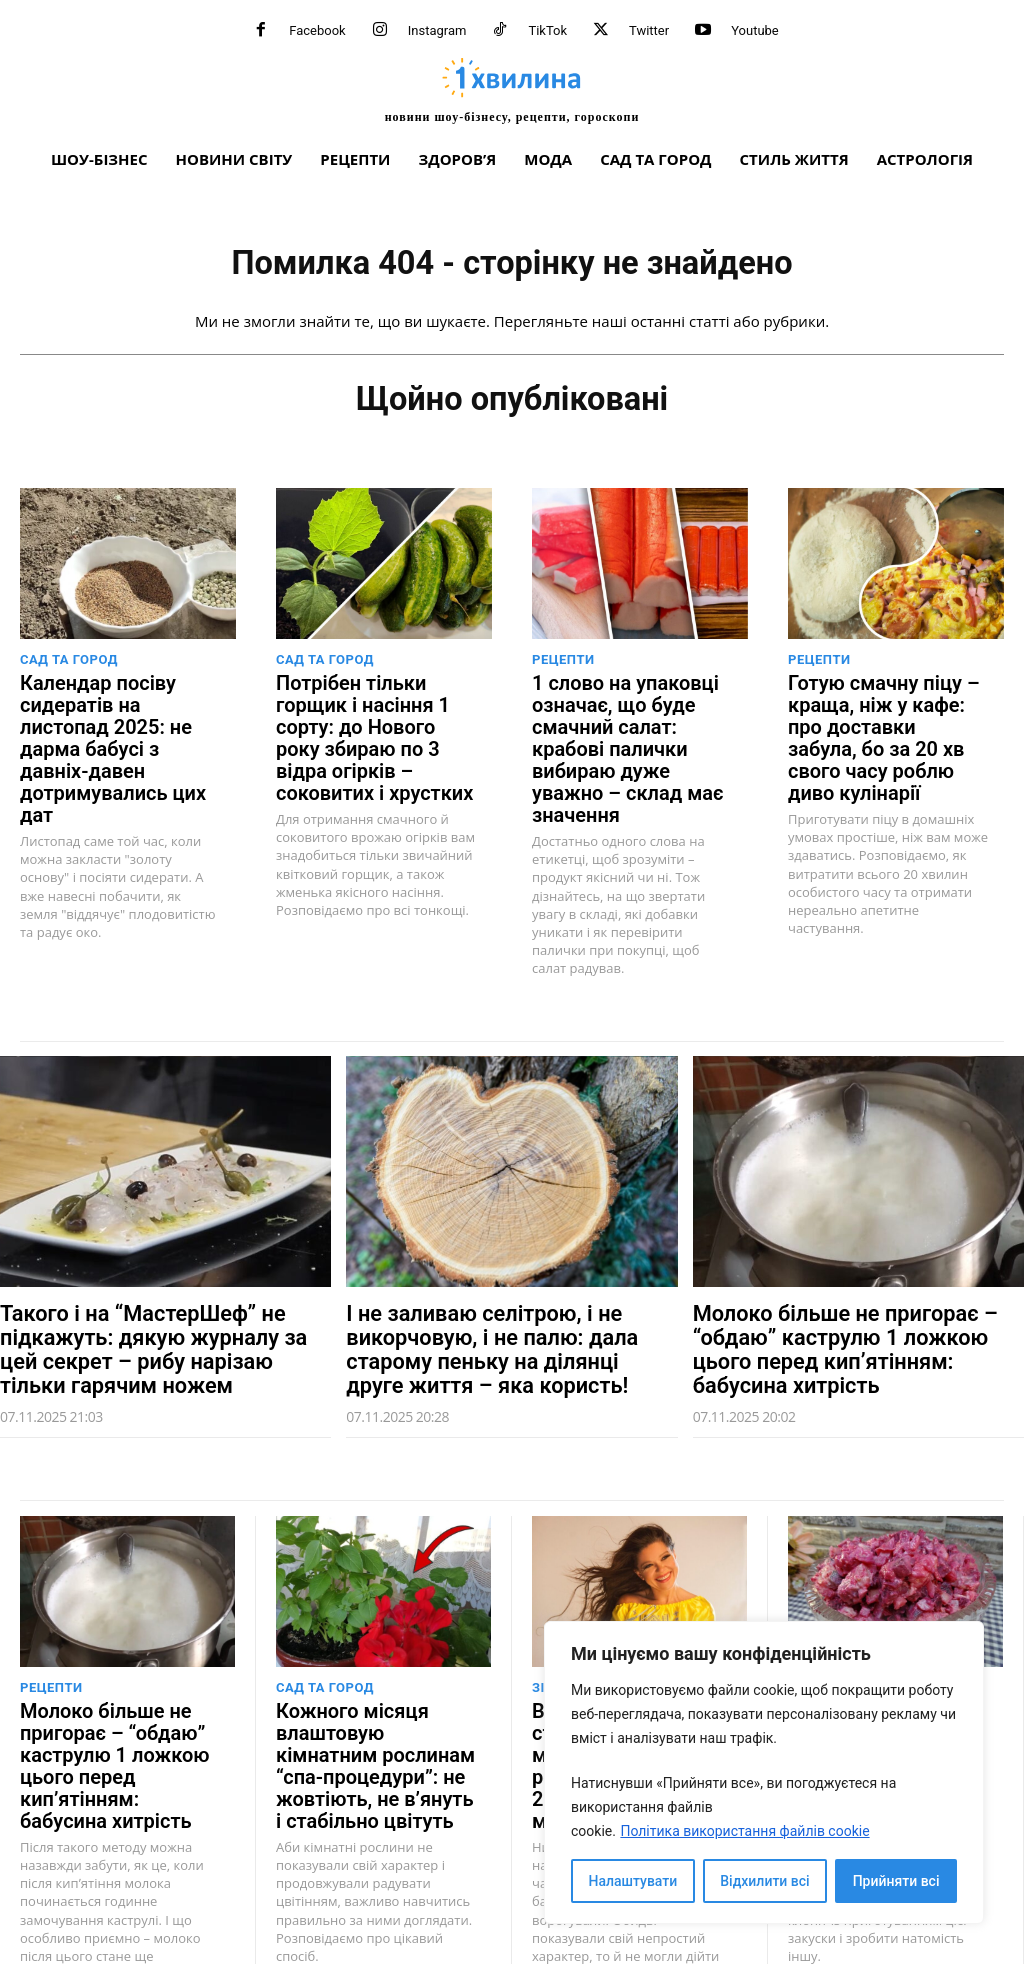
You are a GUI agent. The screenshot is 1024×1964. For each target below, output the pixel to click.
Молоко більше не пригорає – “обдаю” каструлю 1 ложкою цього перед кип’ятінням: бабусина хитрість (850, 1308)
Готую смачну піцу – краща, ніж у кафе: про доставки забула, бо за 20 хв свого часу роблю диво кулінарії (881, 725)
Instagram (437, 30)
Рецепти (563, 666)
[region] (764, 1772)
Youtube (755, 30)
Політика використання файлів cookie (744, 1831)
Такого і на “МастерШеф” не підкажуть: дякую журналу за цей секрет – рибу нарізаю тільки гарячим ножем (153, 1308)
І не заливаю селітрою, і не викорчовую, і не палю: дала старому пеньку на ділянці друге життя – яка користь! (492, 1308)
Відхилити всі (764, 1881)
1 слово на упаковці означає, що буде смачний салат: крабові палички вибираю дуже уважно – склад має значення (626, 734)
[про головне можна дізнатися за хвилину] (512, 89)
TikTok (547, 30)
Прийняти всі (896, 1881)
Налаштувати (633, 1881)
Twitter (649, 30)
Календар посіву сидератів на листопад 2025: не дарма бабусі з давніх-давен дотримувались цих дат (115, 725)
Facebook (317, 30)
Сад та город (69, 666)
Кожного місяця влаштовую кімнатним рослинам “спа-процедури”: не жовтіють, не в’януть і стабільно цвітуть (367, 1708)
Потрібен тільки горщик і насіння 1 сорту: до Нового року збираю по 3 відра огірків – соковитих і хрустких (376, 725)
